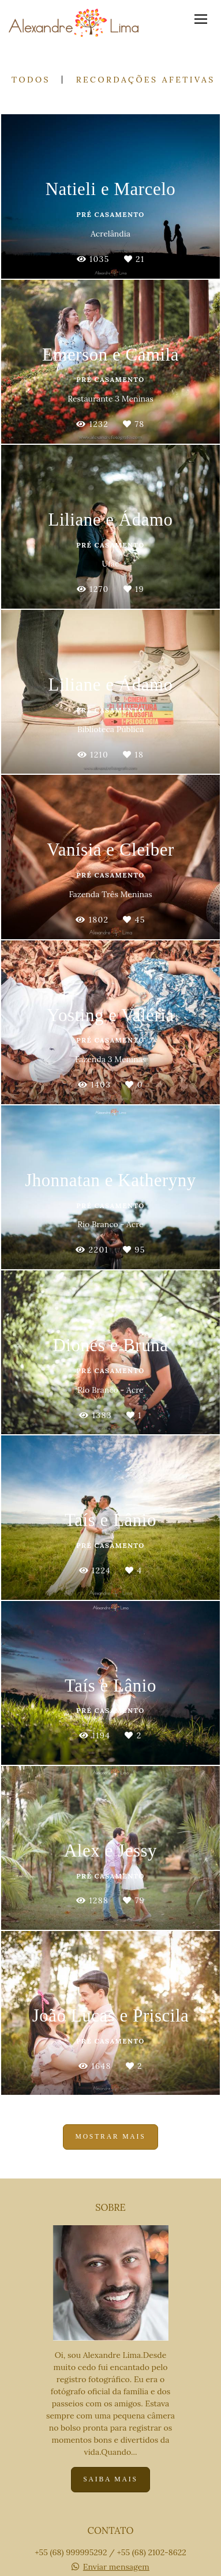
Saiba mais (110, 2479)
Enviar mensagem (116, 2567)
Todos (31, 80)
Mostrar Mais (110, 2136)
